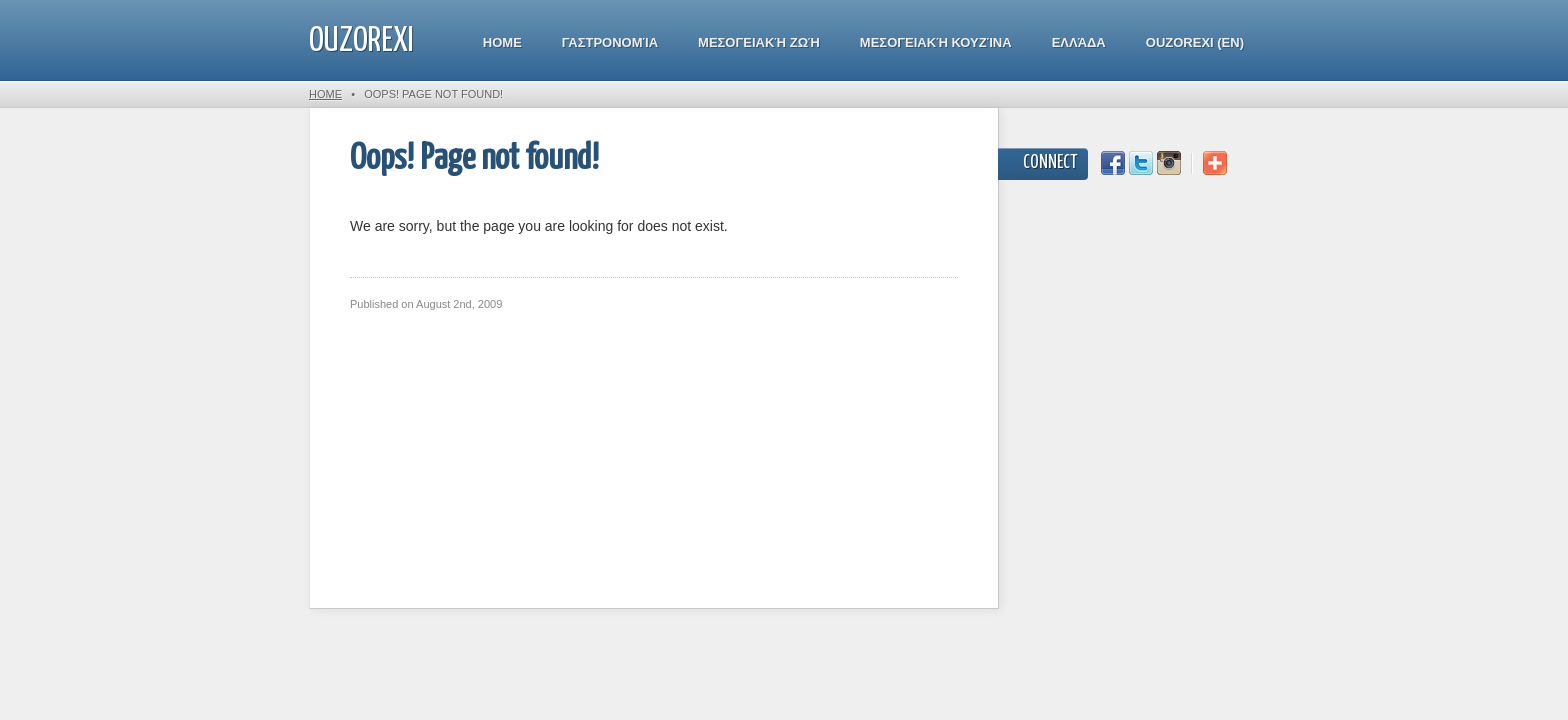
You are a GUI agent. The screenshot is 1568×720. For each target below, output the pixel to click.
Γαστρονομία (610, 42)
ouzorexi (361, 41)
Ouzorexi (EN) (1195, 42)
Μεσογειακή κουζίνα (936, 42)
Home (502, 42)
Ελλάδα (1079, 42)
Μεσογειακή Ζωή (759, 42)
